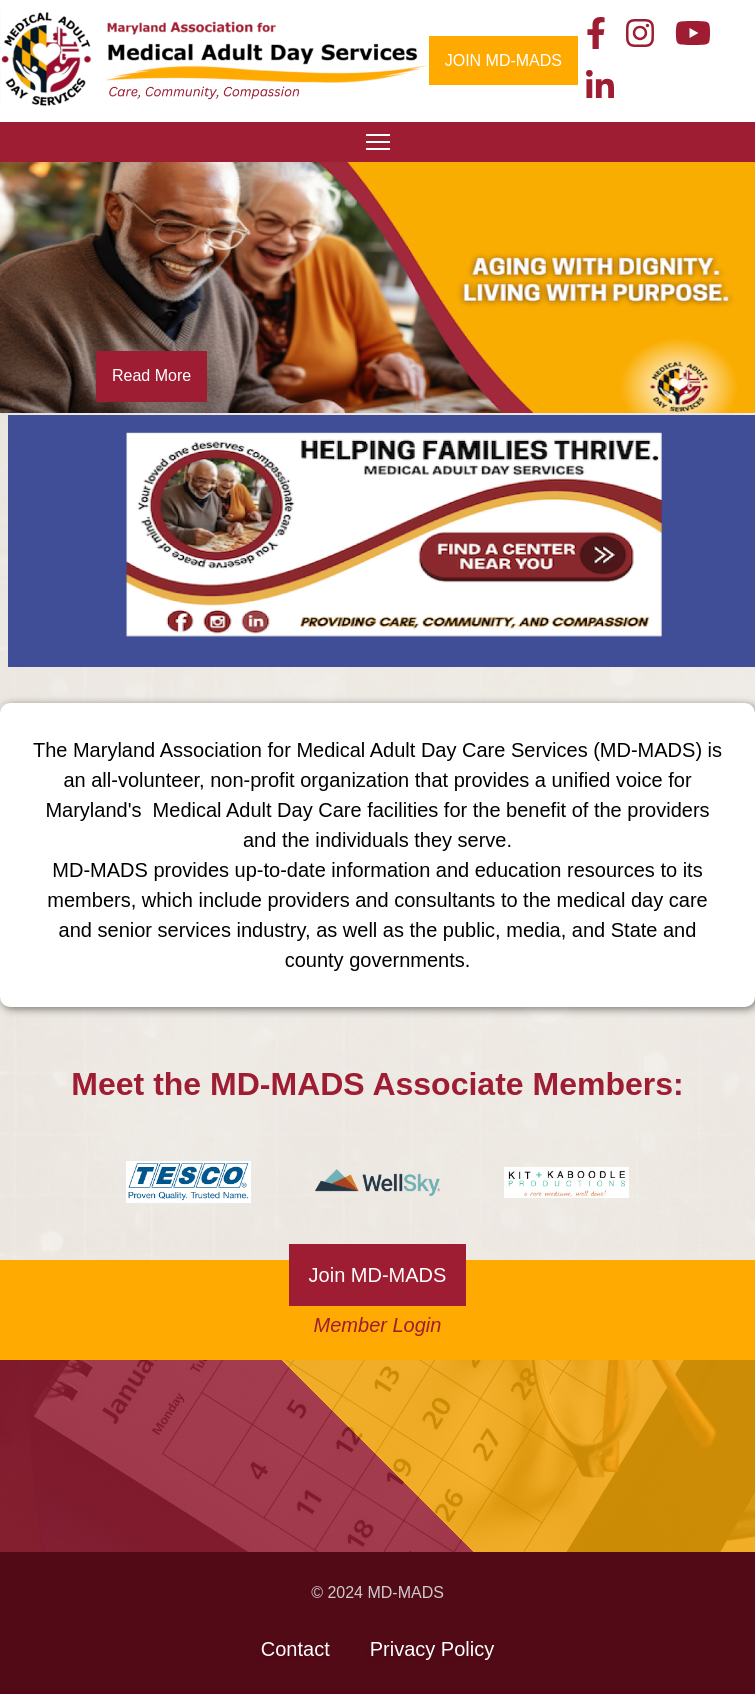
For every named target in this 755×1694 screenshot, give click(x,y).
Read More (151, 375)
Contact (295, 1649)
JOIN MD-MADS (503, 60)
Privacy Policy (432, 1649)
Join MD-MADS (378, 1275)
